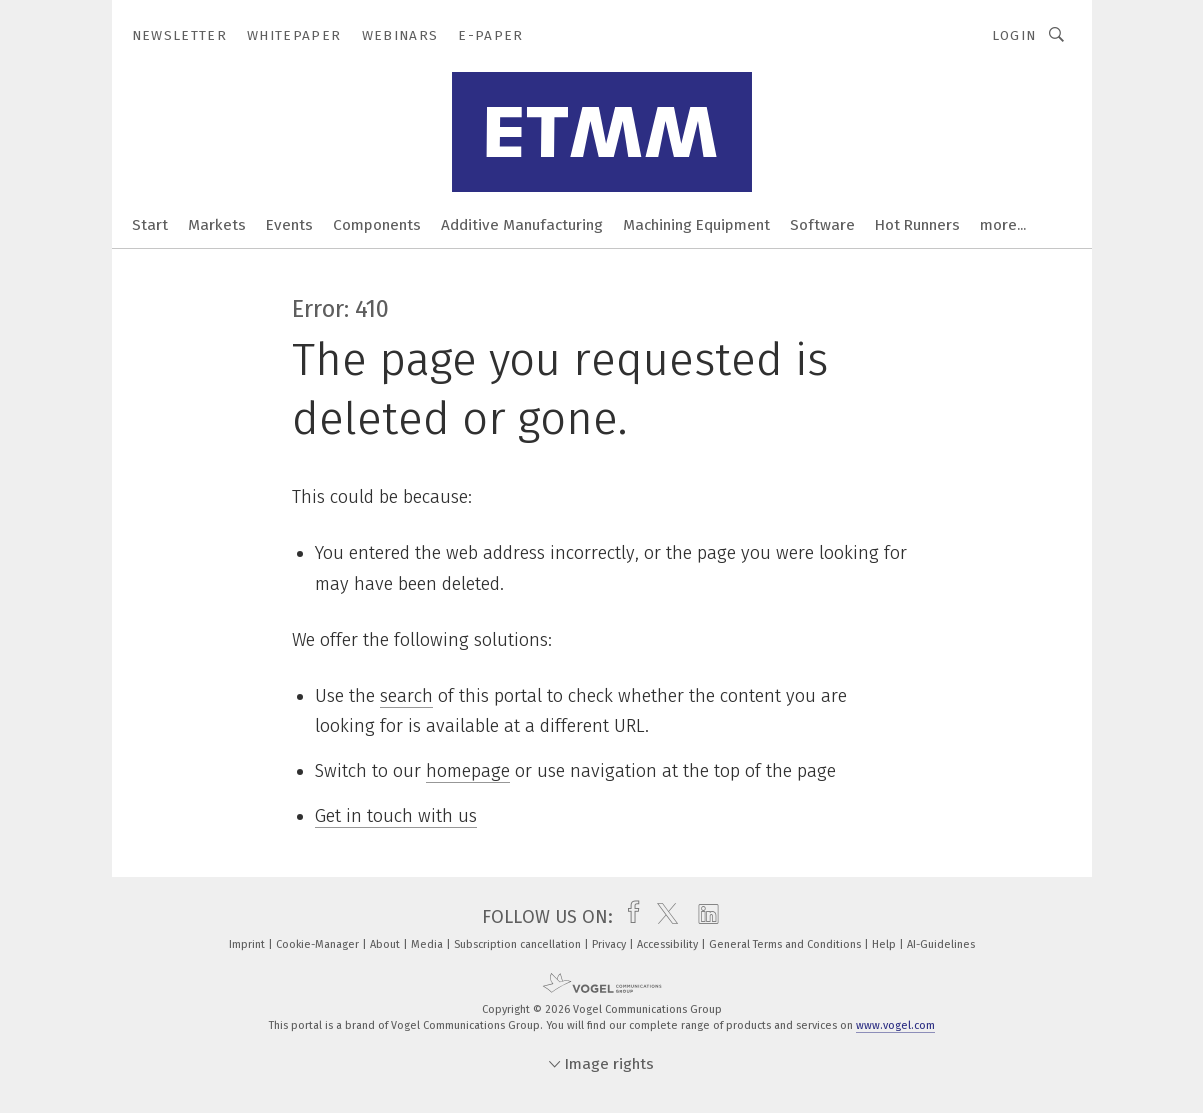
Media (428, 944)
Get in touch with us (396, 816)
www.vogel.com (895, 1025)
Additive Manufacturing (522, 225)
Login (1014, 35)
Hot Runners (917, 225)
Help (885, 944)
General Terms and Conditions (786, 944)
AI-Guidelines (941, 944)
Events (289, 225)
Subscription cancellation (519, 944)
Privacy (610, 944)
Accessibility (669, 944)
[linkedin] (703, 917)
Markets (217, 225)
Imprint (248, 944)
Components (377, 225)
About (386, 944)
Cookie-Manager (319, 944)
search (406, 696)
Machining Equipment (696, 225)
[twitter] (662, 917)
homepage (468, 771)
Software (822, 225)
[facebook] (628, 917)
